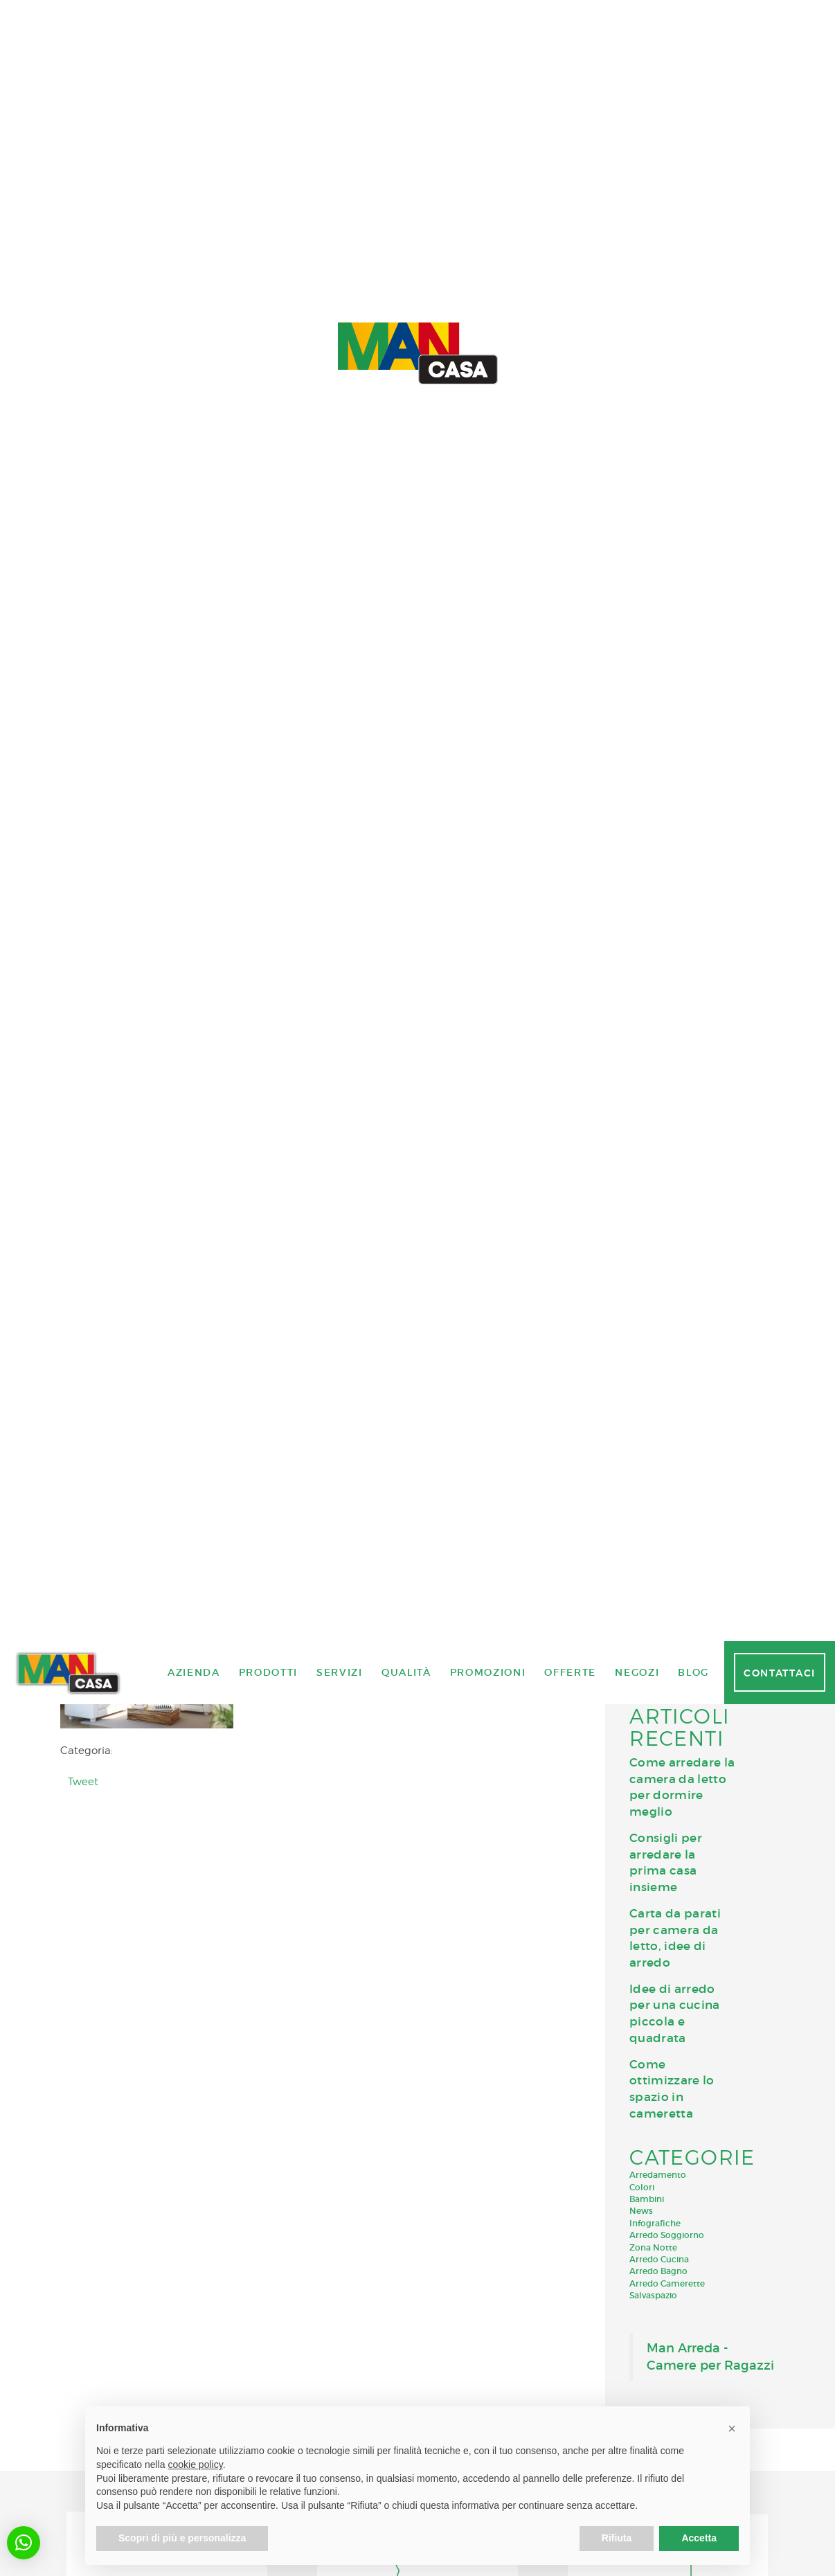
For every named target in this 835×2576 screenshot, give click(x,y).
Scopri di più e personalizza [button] (182, 2537)
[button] (23, 2542)
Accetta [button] (699, 2537)
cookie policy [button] (195, 2464)
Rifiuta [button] (617, 2537)
